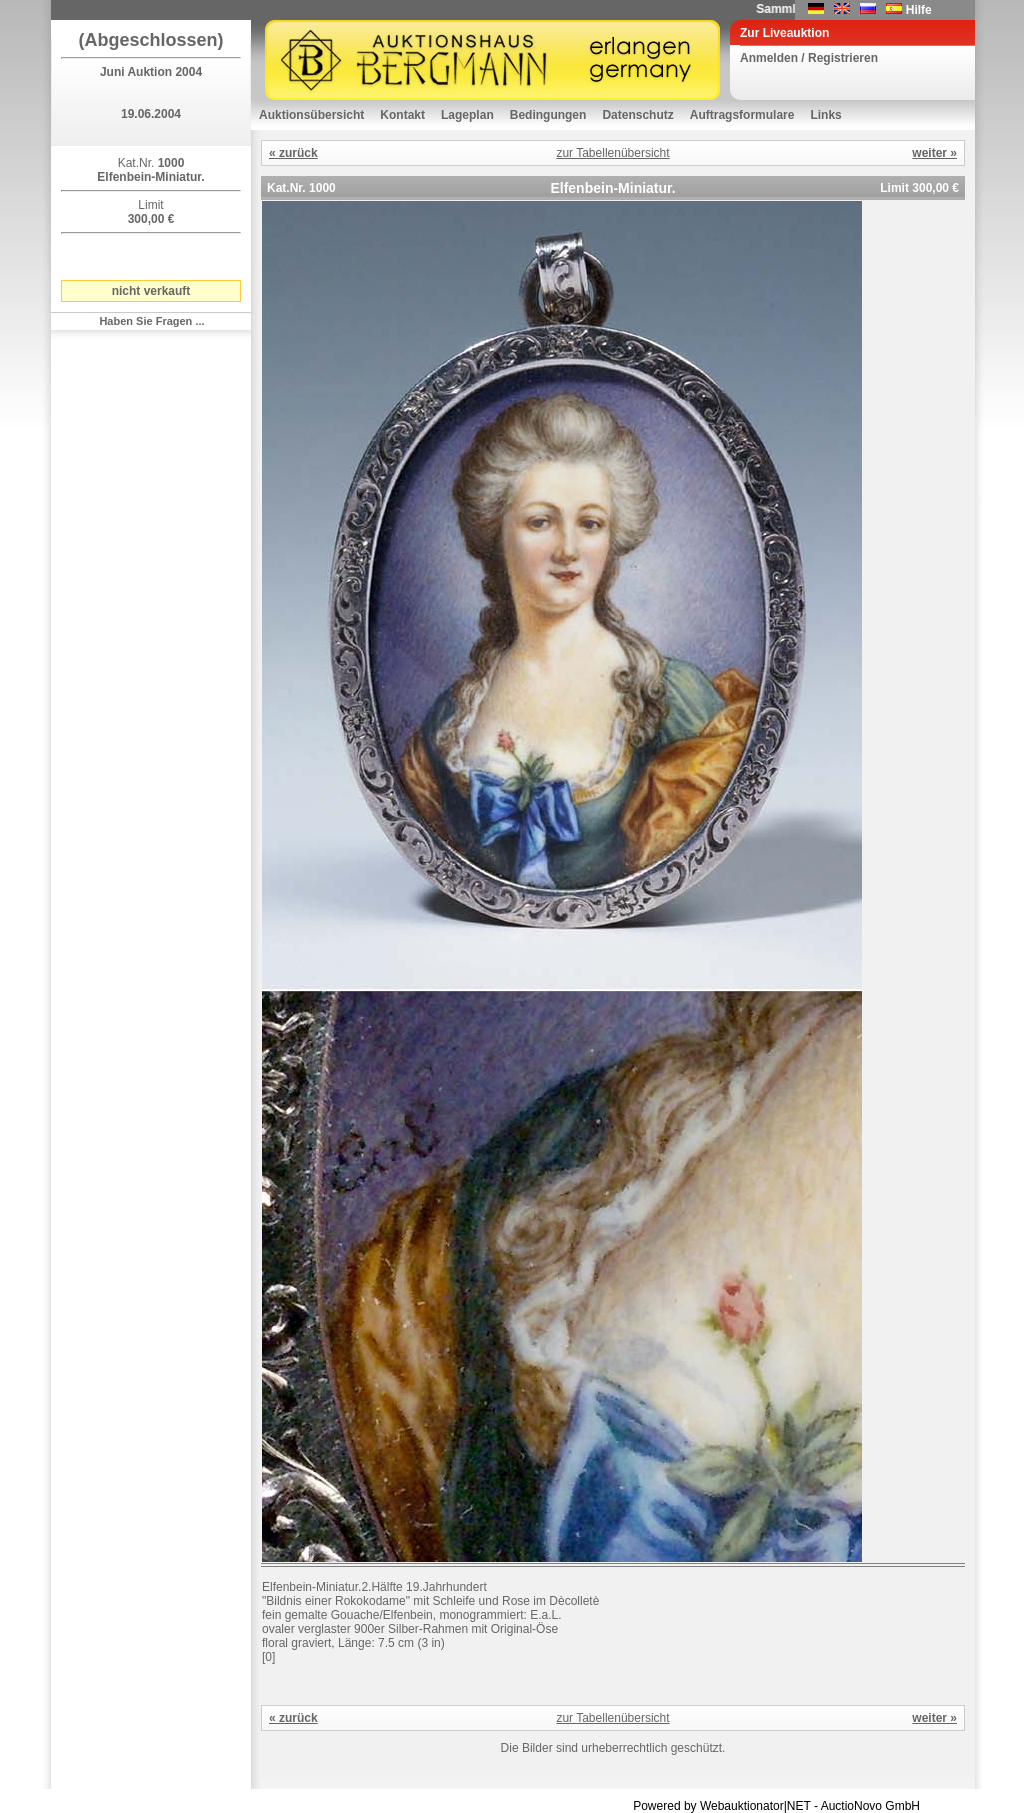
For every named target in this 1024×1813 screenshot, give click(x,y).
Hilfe (919, 10)
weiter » (934, 153)
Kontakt (402, 115)
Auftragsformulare (742, 115)
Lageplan (467, 115)
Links (825, 115)
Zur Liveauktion (784, 33)
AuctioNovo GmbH (870, 1806)
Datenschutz (637, 115)
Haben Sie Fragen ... (151, 321)
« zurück (293, 153)
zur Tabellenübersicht (612, 153)
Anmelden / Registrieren (809, 58)
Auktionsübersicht (311, 115)
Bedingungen (548, 115)
